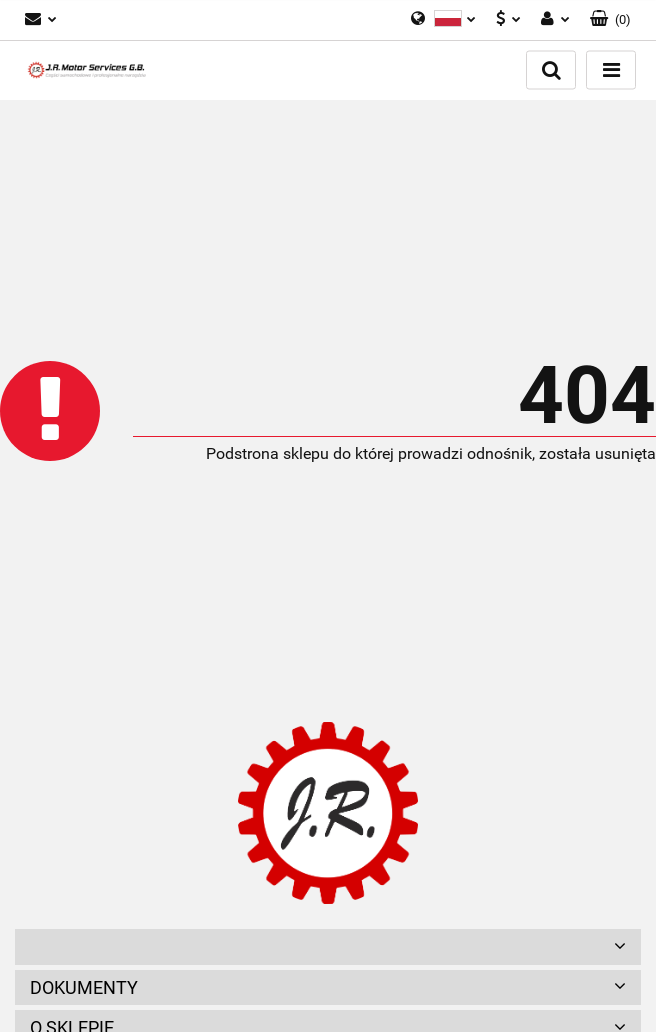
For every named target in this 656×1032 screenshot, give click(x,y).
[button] (610, 20)
